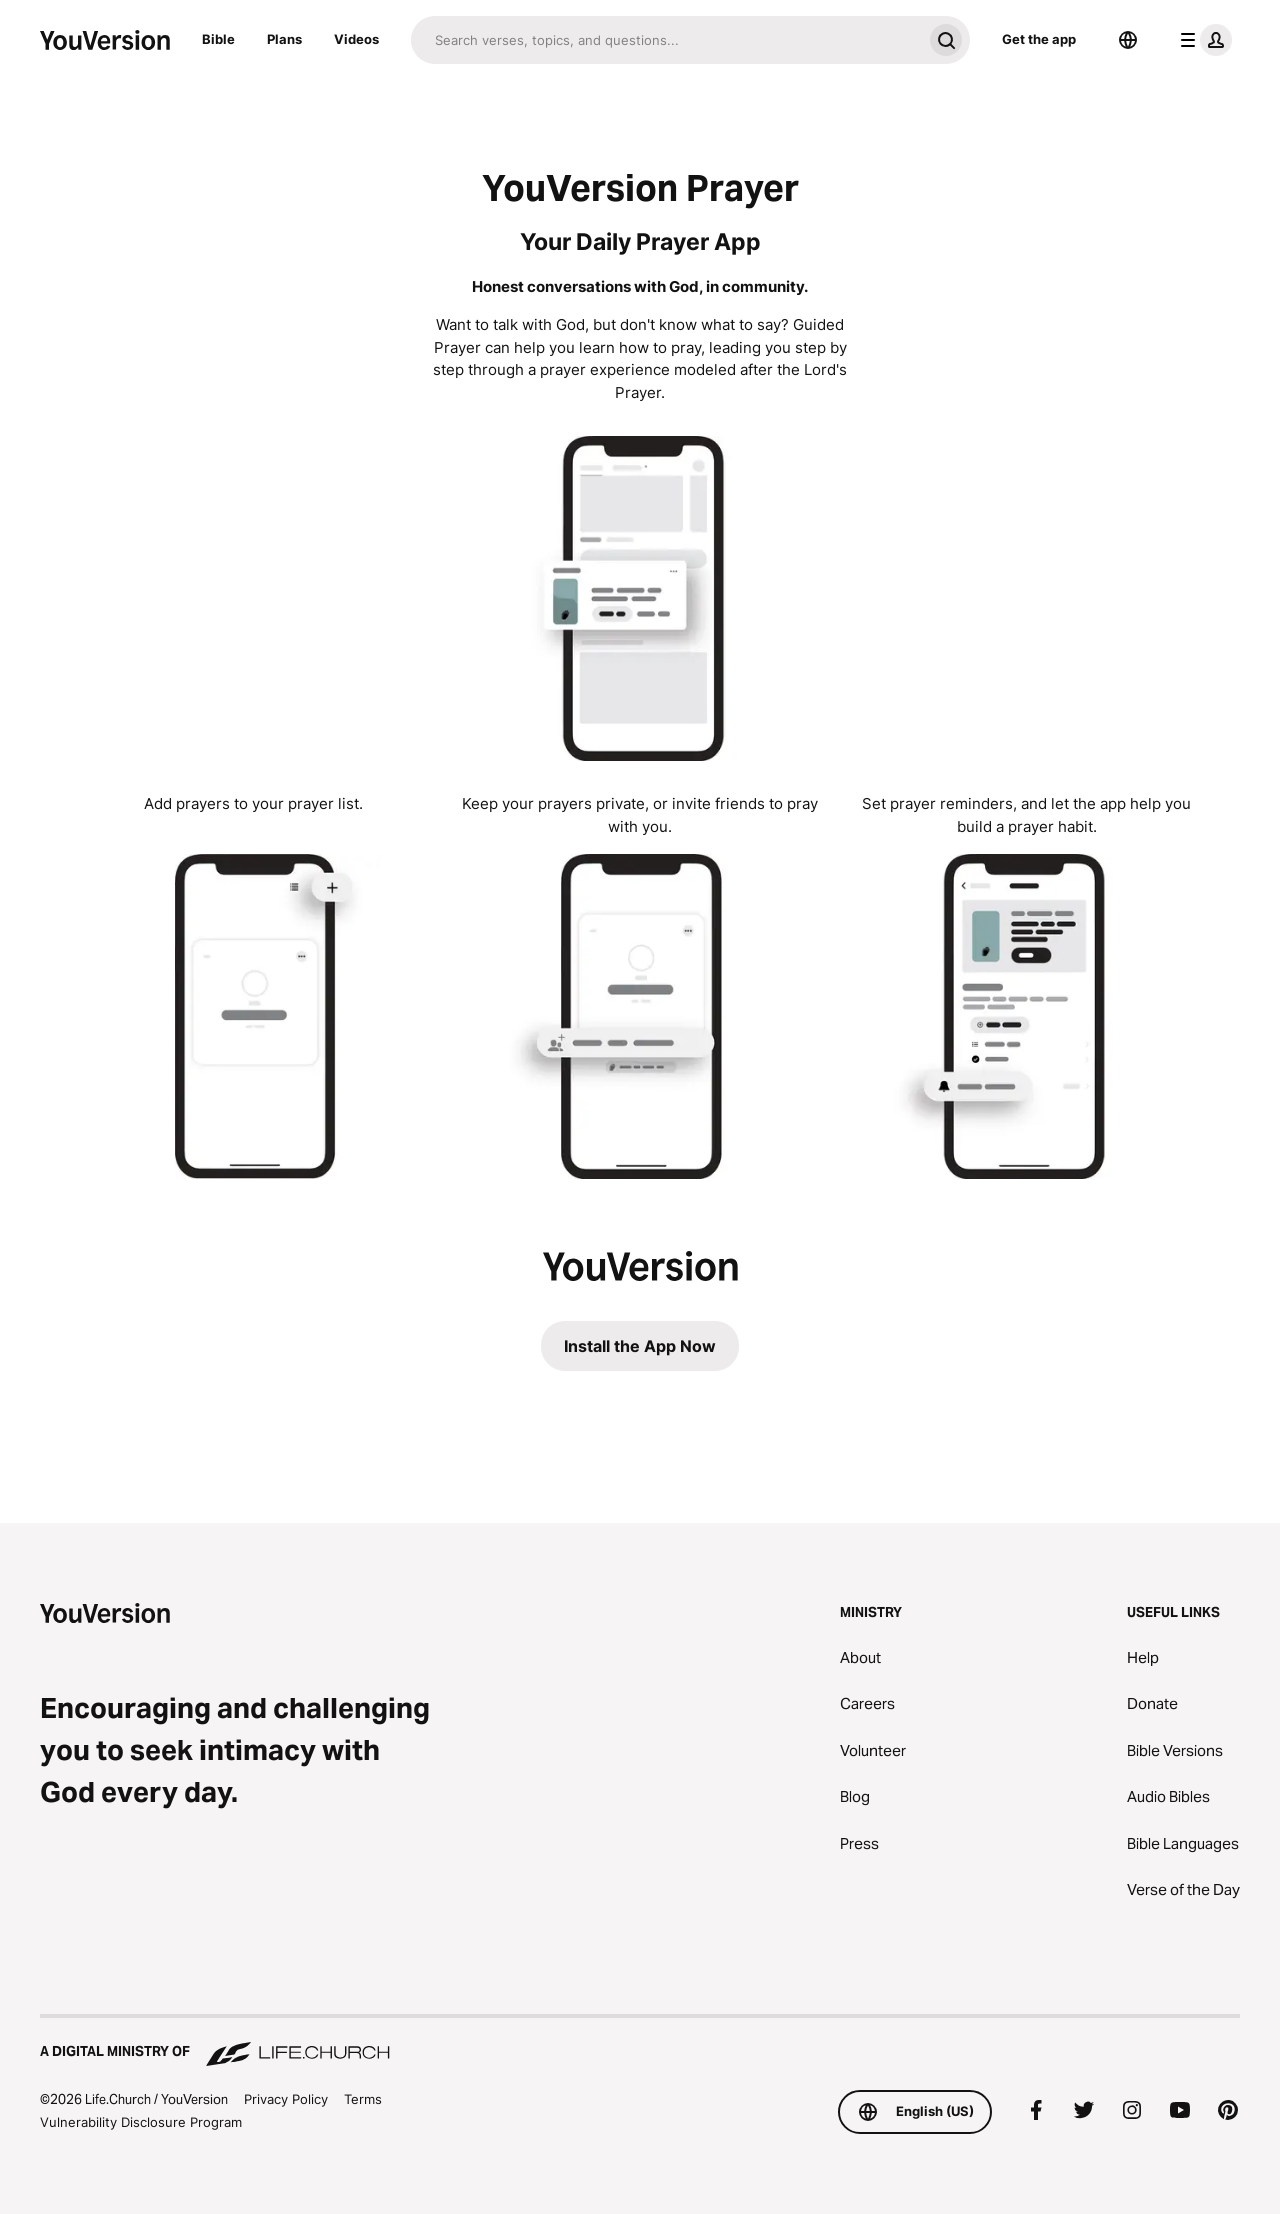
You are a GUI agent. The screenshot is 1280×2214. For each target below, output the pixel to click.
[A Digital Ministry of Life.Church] (640, 2042)
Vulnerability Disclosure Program (141, 2122)
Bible (218, 39)
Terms (363, 2099)
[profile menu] (1202, 40)
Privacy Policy (286, 2099)
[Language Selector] (1128, 40)
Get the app (1039, 39)
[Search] (666, 40)
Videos (356, 39)
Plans (284, 39)
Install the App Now (640, 1346)
